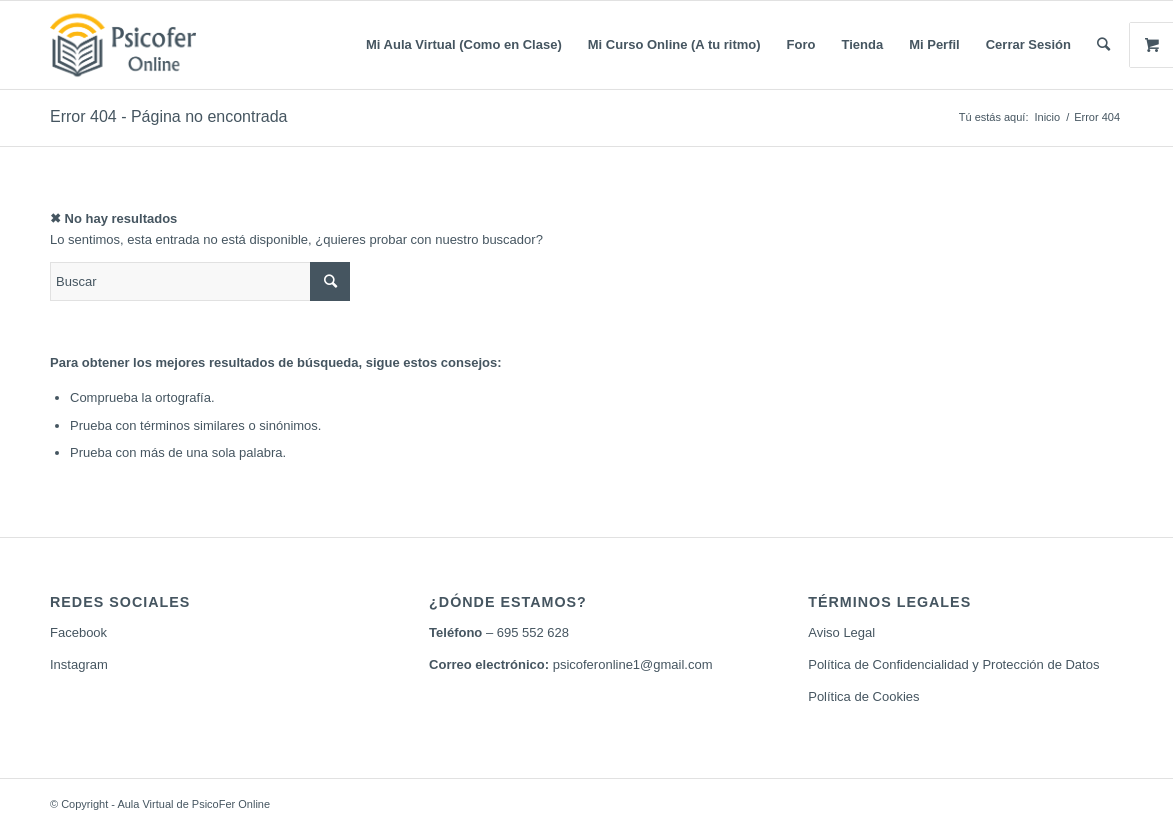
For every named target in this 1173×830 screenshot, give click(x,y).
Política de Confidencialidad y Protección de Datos (953, 664)
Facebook (78, 632)
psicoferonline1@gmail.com (633, 664)
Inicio (1047, 117)
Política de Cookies (863, 696)
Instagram (79, 664)
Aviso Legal (841, 632)
